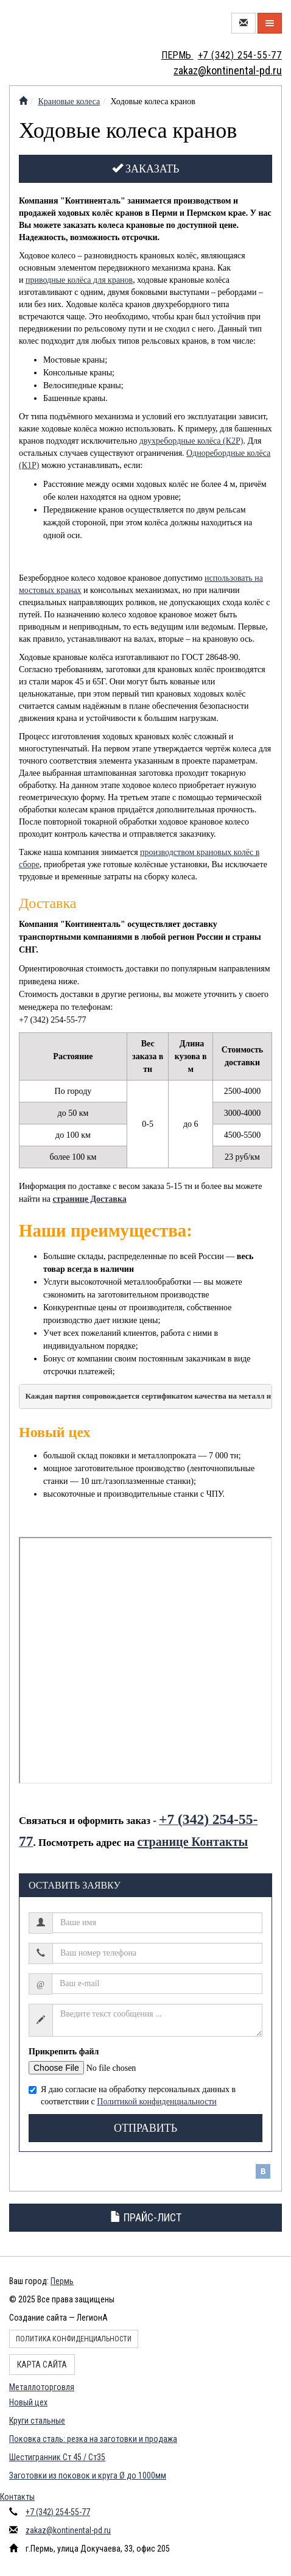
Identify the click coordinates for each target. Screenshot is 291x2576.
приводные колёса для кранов (79, 280)
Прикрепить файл (64, 2051)
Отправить (145, 2128)
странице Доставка (90, 1199)
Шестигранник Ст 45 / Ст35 (57, 2457)
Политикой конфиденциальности (156, 2101)
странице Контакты (192, 1841)
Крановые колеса (69, 101)
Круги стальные (37, 2420)
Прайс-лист (145, 2217)
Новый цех (28, 2402)
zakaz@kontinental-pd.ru (68, 2530)
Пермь (62, 2281)
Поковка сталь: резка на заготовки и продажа (93, 2439)
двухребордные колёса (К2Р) (191, 440)
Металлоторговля (41, 2387)
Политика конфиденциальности (73, 2339)
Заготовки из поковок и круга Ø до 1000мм (87, 2475)
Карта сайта (42, 2364)
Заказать (146, 168)
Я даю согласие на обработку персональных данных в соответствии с (132, 2095)
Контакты (17, 2497)
